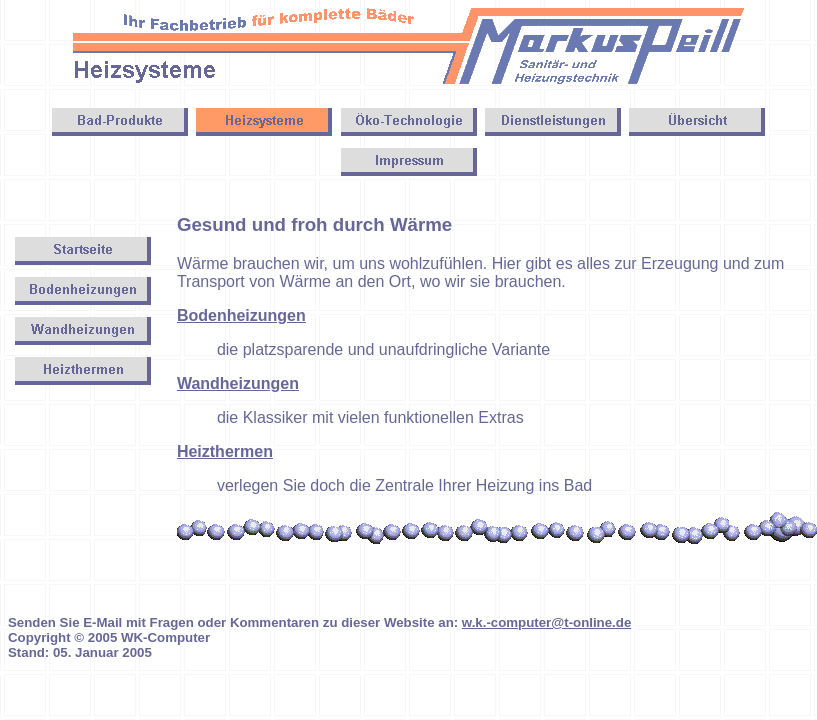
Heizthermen (225, 451)
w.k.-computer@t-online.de (546, 622)
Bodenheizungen (241, 315)
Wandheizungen (238, 383)
